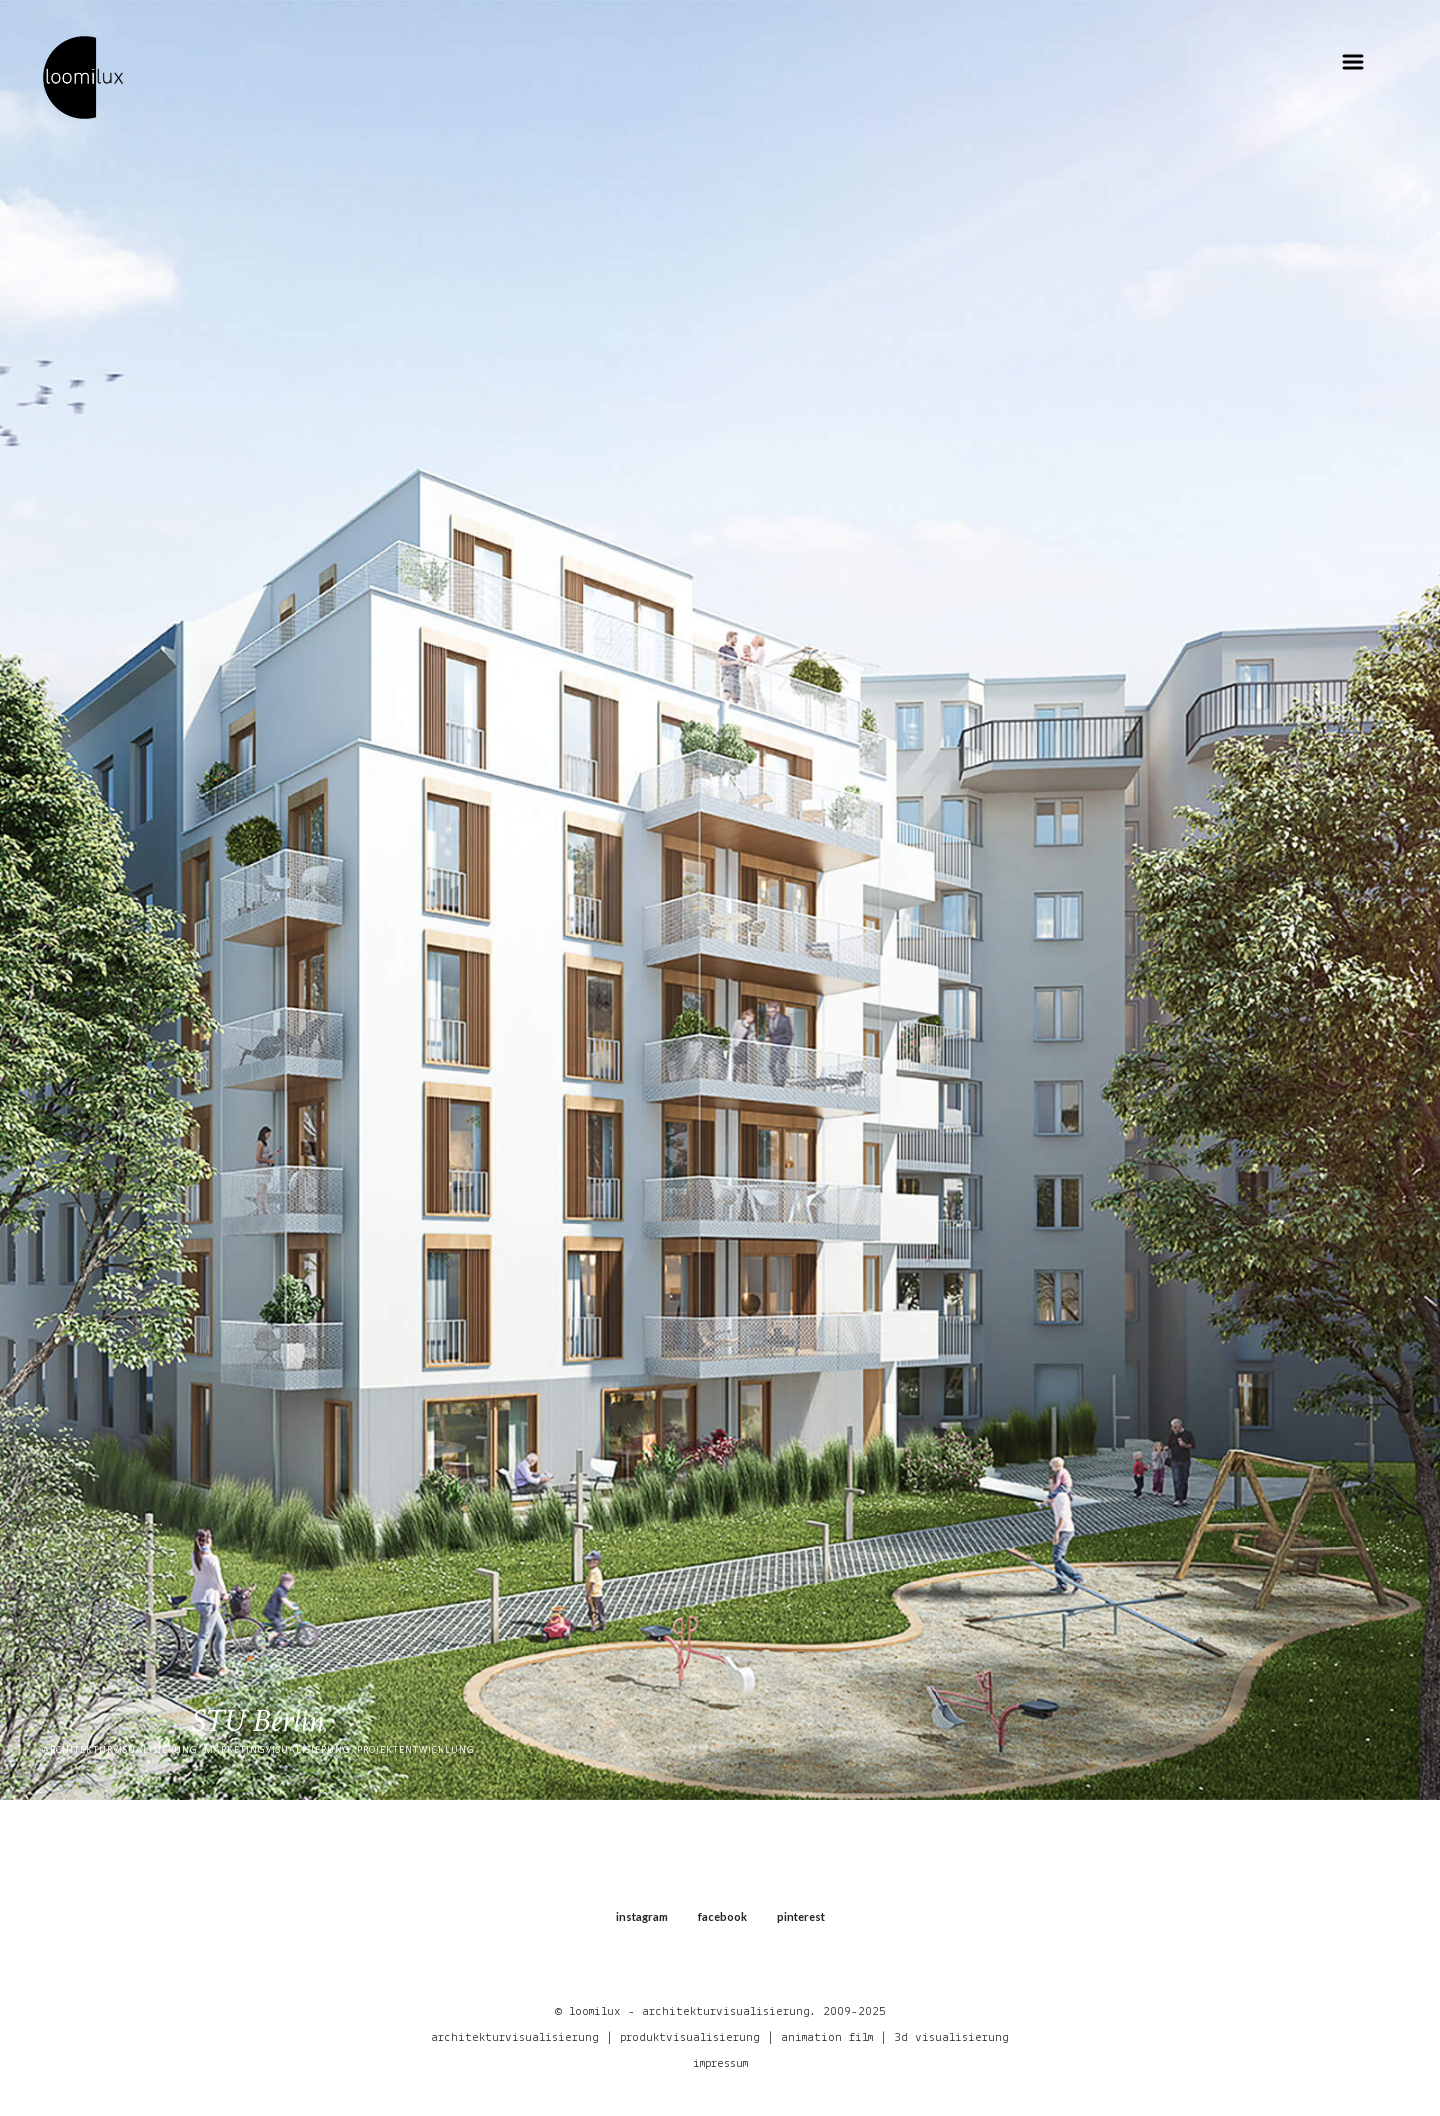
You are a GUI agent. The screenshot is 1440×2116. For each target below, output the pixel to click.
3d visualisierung (951, 2037)
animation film (827, 2037)
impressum (720, 2063)
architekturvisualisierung (515, 2037)
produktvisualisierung (690, 2037)
